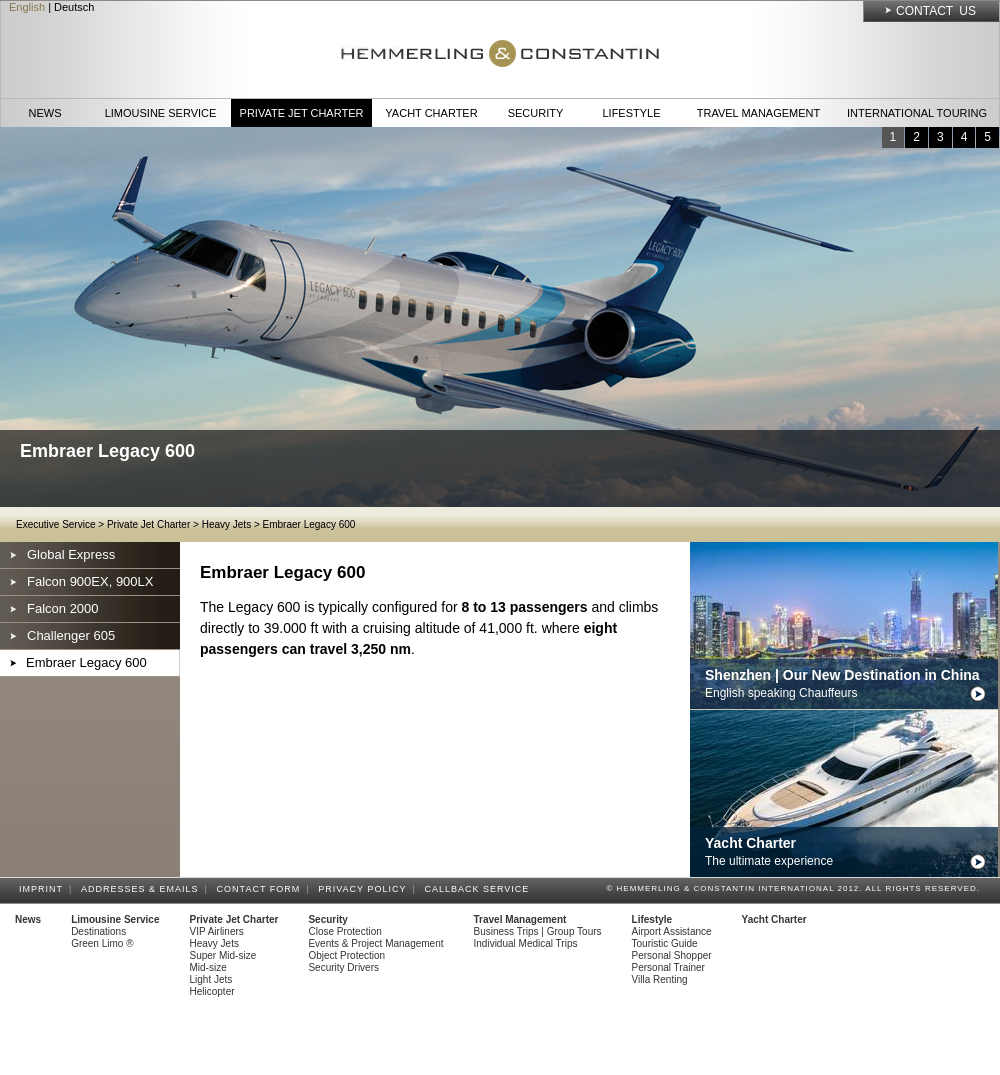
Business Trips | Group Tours (538, 931)
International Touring (917, 113)
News (45, 113)
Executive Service (55, 524)
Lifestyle (631, 113)
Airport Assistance (672, 931)
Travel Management (758, 113)
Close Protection (344, 931)
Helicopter (212, 991)
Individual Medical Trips (526, 943)
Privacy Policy (365, 889)
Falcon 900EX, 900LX (90, 581)
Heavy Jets (226, 524)
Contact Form (262, 889)
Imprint (44, 889)
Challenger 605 (71, 635)
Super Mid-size (223, 955)
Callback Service (479, 889)
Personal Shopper (672, 955)
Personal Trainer (668, 967)
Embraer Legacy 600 (309, 524)
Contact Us (936, 11)
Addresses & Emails (143, 889)
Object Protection (346, 955)
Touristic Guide (665, 943)
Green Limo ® (102, 943)
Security (536, 113)
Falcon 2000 (63, 608)
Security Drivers (343, 967)
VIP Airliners (217, 931)
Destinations (98, 931)
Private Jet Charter (302, 113)
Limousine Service (161, 113)
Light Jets (211, 979)
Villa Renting (660, 979)
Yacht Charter (431, 113)
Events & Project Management (375, 943)
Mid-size (208, 967)
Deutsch (74, 7)
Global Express (71, 554)
